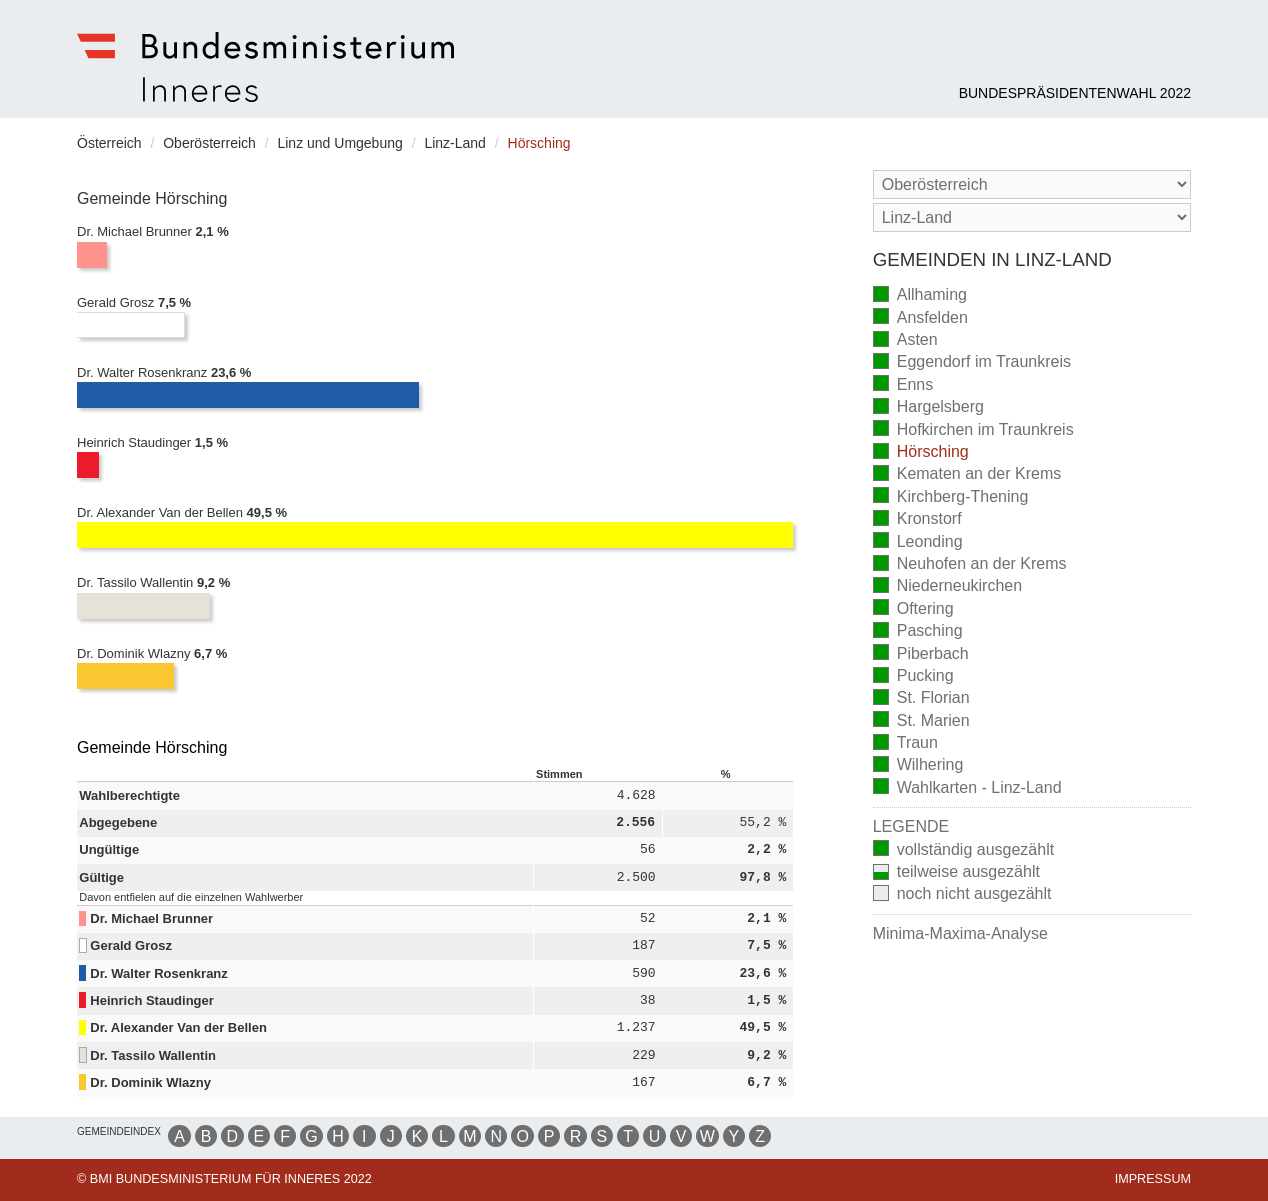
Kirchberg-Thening (951, 497)
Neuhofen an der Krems (970, 565)
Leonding (918, 542)
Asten (905, 341)
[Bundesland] (1032, 184)
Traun (905, 744)
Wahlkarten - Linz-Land (967, 788)
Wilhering (918, 766)
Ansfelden (920, 318)
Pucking (913, 677)
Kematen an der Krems (967, 475)
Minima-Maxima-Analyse (960, 933)
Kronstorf (917, 520)
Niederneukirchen (947, 587)
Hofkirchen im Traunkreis (973, 430)
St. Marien (921, 721)
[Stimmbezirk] (1032, 217)
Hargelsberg (928, 408)
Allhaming (920, 296)
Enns (903, 385)
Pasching (918, 632)
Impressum (1153, 1179)
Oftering (913, 609)
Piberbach (921, 654)
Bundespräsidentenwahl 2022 (1075, 93)
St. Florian (921, 699)
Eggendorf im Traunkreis (972, 363)
